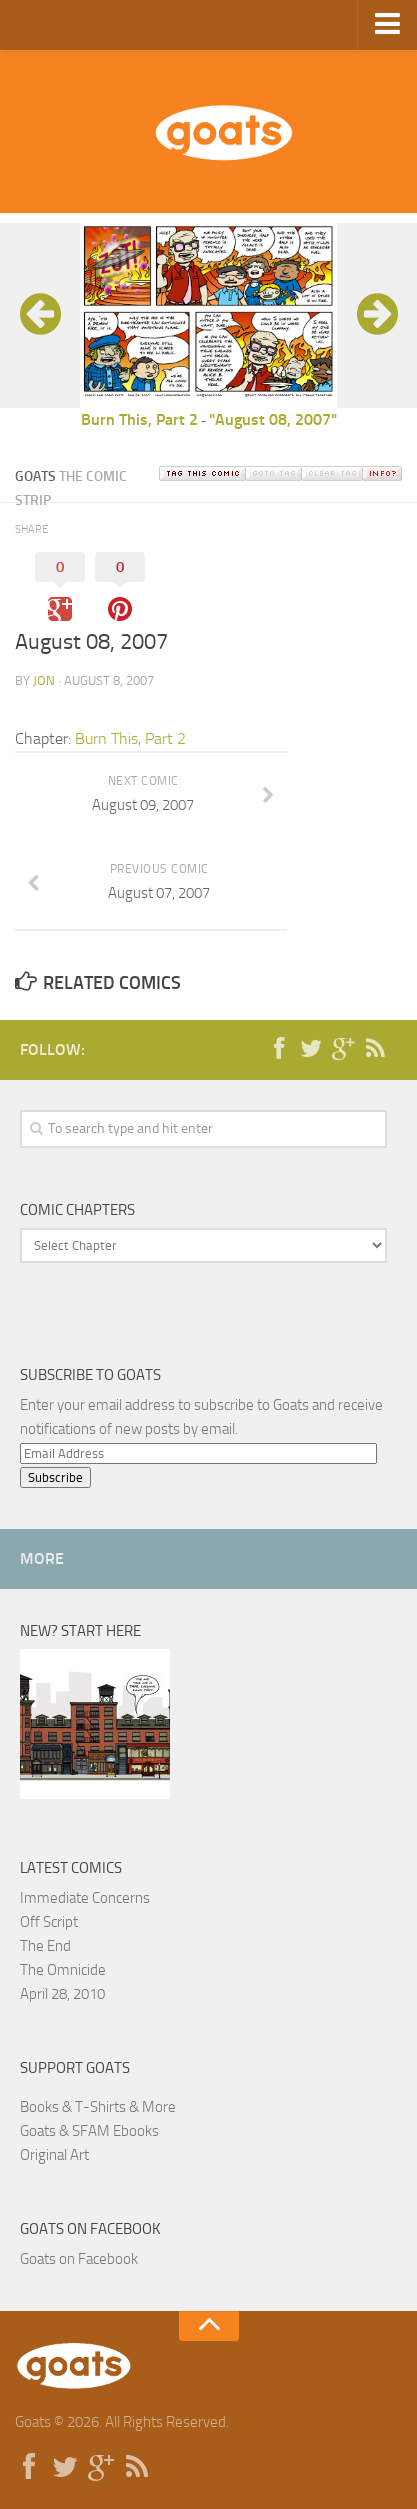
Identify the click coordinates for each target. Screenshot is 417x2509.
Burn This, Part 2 (139, 419)
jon (44, 680)
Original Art (54, 2155)
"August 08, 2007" (273, 419)
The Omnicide (63, 1970)
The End (45, 1946)
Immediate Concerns (85, 1898)
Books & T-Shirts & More (98, 2107)
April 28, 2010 (62, 1994)
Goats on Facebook (90, 2229)
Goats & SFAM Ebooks (89, 2131)
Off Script (49, 1922)
